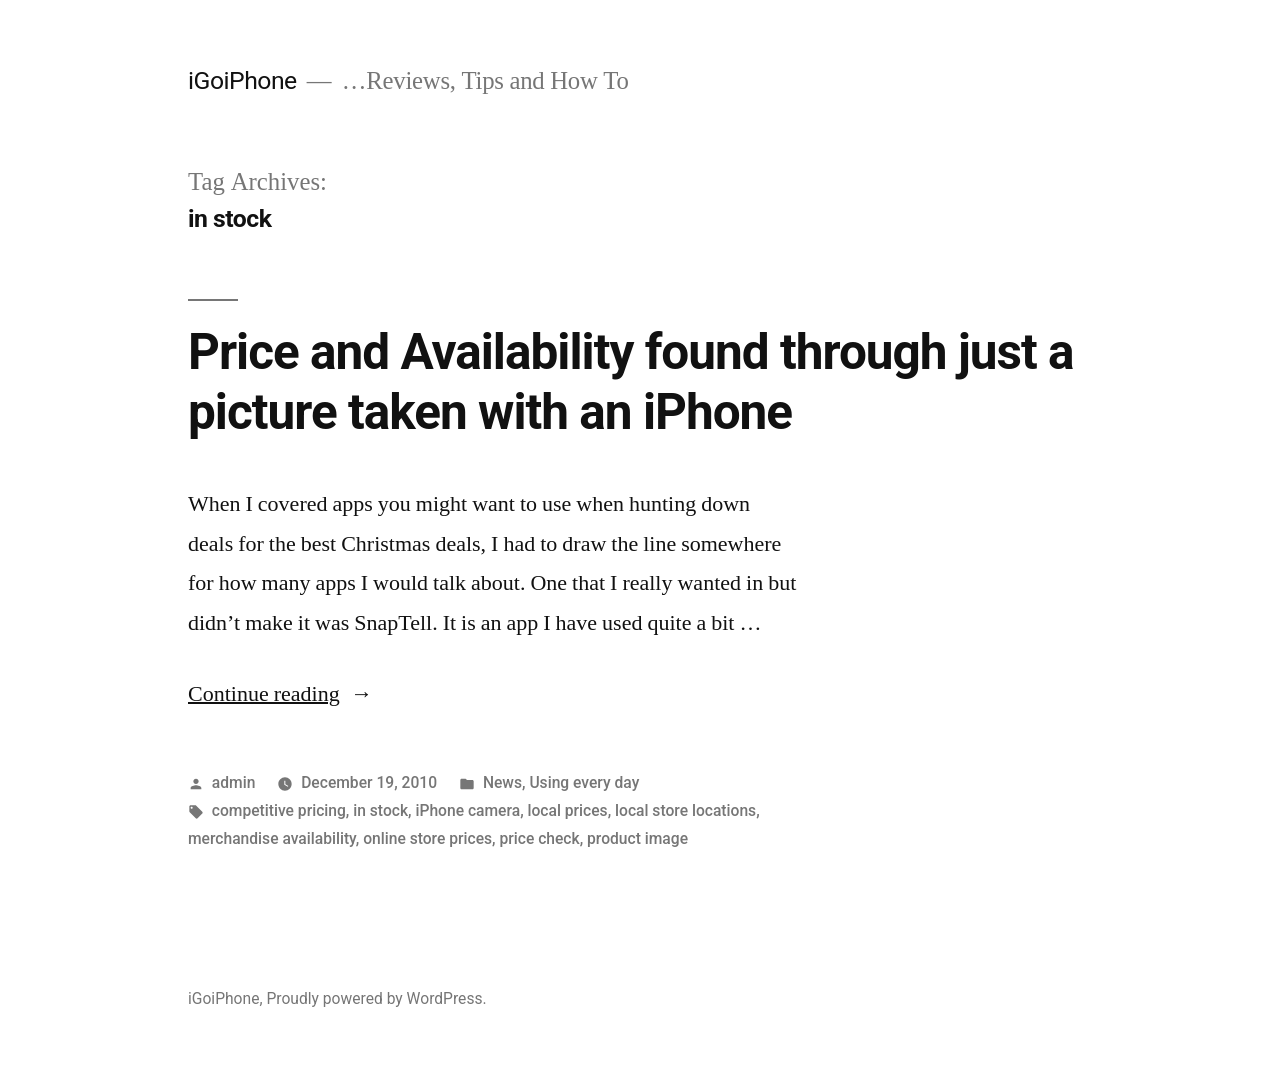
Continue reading (280, 694)
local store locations (685, 810)
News (502, 782)
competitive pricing (279, 810)
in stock (380, 810)
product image (637, 838)
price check (539, 838)
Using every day (584, 782)
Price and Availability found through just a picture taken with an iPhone (631, 381)
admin (234, 782)
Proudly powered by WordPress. (376, 998)
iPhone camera (467, 810)
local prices (568, 810)
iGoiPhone (242, 80)
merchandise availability (272, 838)
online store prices (427, 838)
